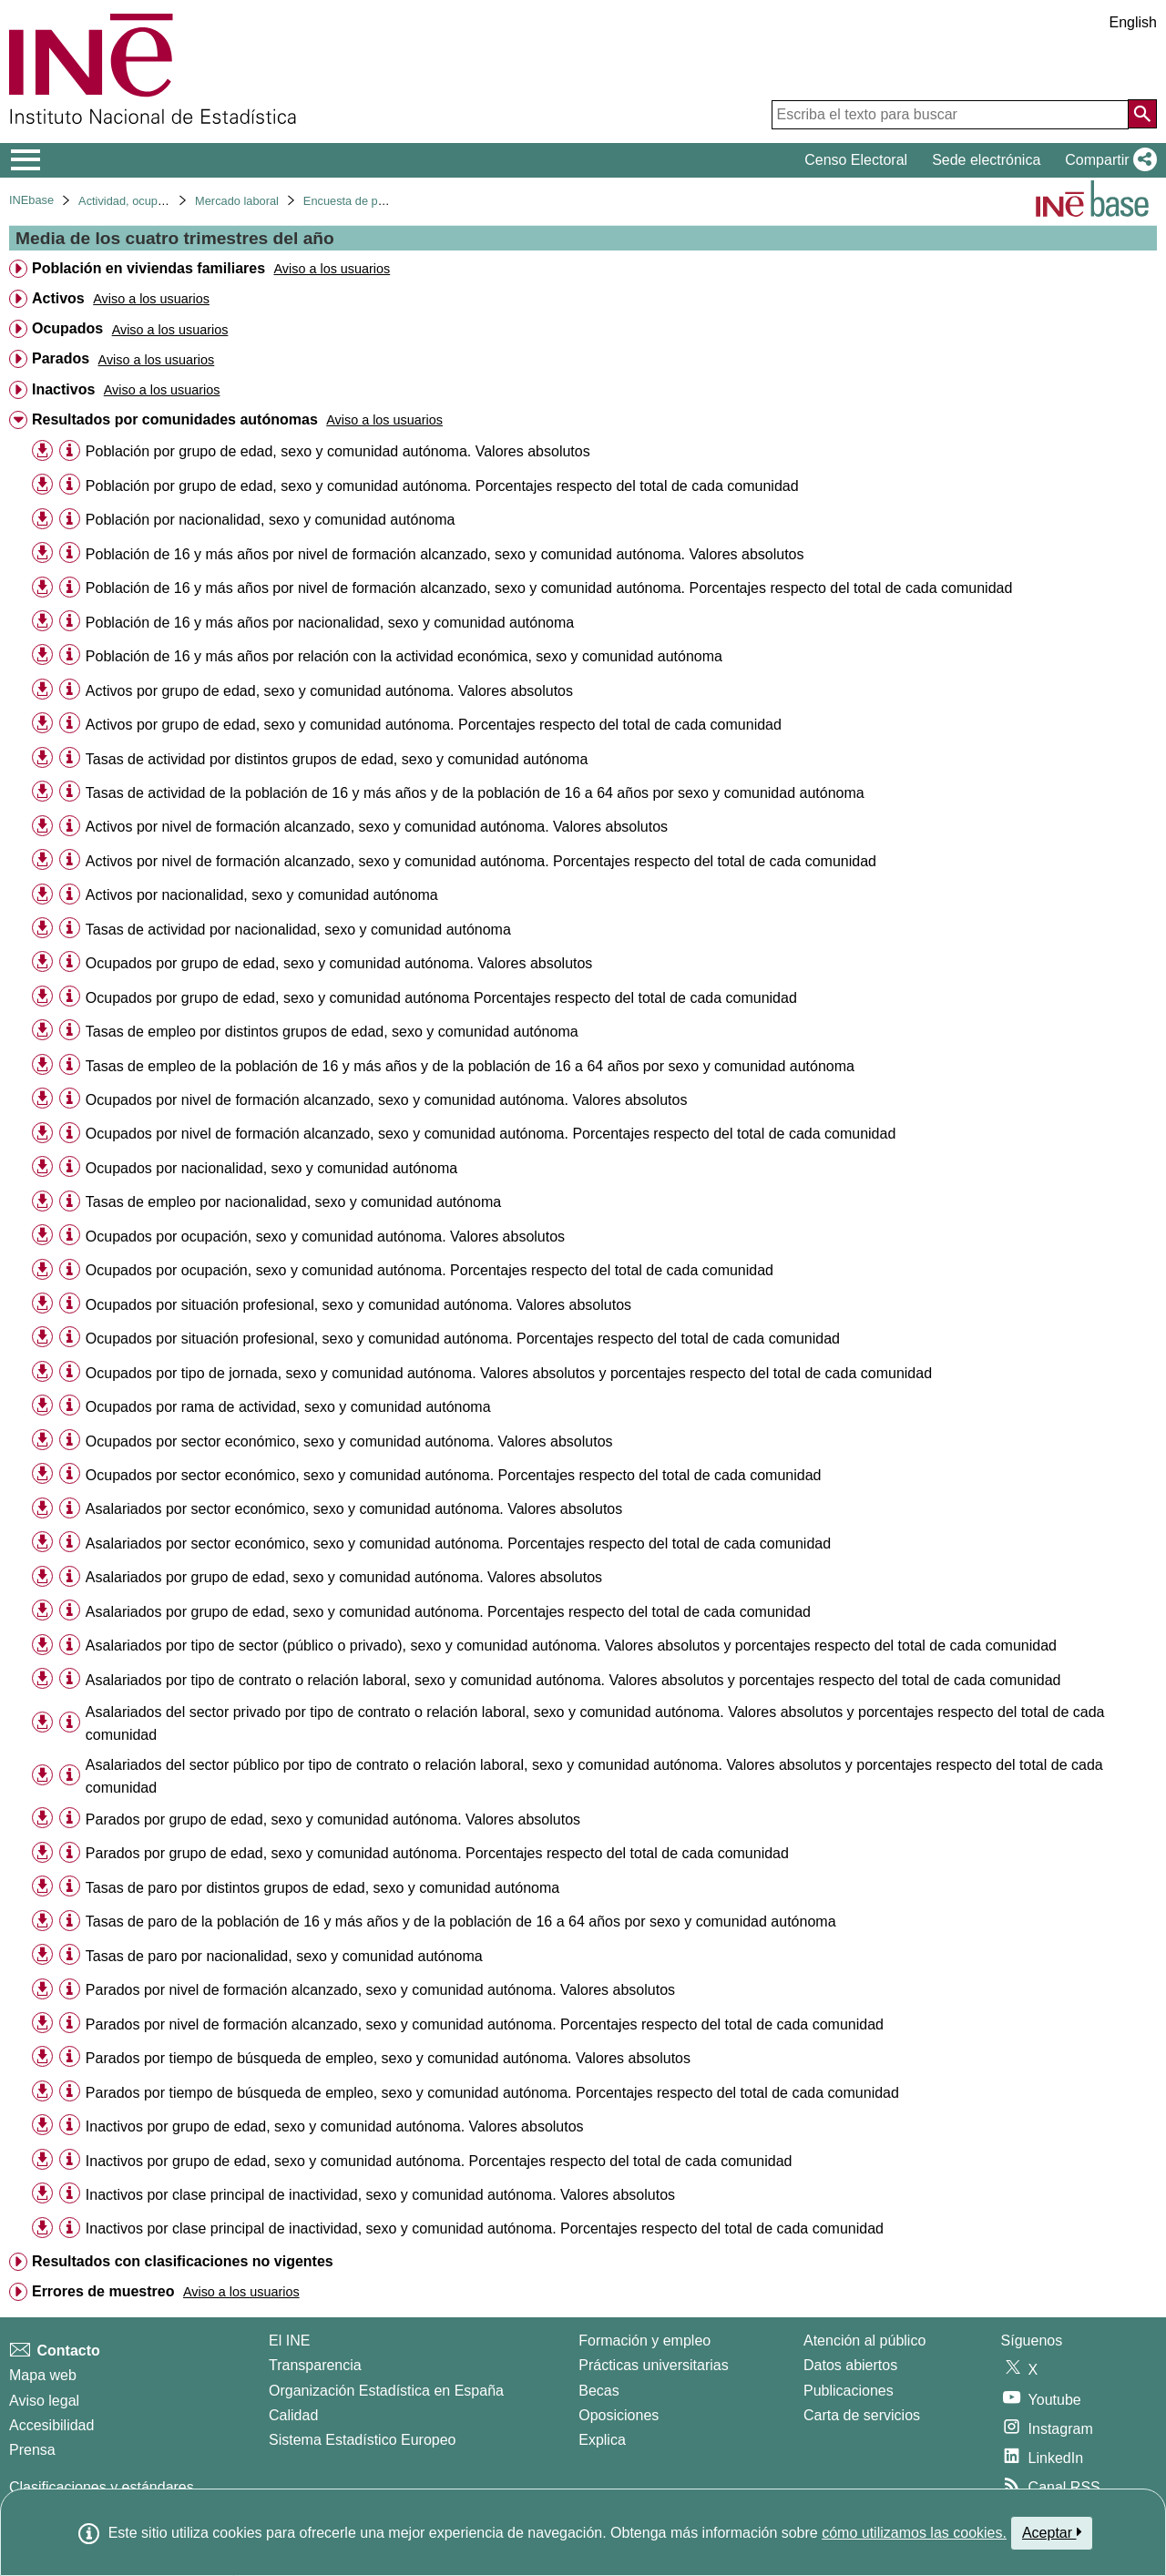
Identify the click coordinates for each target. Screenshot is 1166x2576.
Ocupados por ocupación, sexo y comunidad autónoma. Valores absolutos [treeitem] (325, 1236)
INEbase (31, 200)
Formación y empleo (644, 2340)
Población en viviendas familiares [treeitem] (148, 268)
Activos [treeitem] (58, 298)
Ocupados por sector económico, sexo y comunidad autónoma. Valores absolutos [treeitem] (349, 1441)
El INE (289, 2340)
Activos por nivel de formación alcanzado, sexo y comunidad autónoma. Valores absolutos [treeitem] (377, 826)
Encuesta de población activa (379, 201)
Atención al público (864, 2340)
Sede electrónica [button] (986, 160)
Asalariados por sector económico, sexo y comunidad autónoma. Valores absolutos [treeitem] (354, 1509)
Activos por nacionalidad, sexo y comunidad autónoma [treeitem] (262, 895)
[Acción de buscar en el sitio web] (1142, 113)
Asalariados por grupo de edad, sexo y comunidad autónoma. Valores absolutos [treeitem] (344, 1577)
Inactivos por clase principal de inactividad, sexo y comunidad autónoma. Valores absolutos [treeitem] (380, 2195)
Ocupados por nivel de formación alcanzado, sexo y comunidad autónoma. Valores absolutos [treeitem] (387, 1100)
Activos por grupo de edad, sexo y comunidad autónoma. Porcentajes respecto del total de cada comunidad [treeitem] (434, 724)
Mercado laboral (237, 201)
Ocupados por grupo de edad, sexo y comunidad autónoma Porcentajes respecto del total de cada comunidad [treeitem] (441, 998)
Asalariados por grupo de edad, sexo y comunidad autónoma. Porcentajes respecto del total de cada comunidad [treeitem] (448, 1612)
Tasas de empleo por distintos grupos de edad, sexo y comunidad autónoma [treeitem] (332, 1031)
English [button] (1133, 22)
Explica (602, 2440)
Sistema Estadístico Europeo (362, 2440)
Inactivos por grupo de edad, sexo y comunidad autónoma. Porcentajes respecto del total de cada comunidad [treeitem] (439, 2161)
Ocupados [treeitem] (67, 328)
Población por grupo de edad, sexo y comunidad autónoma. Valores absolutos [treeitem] (338, 451)
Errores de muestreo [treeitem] (103, 2291)
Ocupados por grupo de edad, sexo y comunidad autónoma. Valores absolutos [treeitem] (339, 963)
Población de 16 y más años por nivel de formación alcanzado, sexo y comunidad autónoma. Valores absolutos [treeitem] (445, 554)
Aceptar (1051, 2532)
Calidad (293, 2415)
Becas (598, 2390)
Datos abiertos (850, 2365)
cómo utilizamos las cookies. (914, 2532)
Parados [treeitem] (60, 358)
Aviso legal (44, 2400)
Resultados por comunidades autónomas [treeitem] (175, 419)
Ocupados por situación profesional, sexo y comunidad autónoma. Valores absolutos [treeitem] (358, 1305)
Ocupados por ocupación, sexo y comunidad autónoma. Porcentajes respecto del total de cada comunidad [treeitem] (429, 1270)
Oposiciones (618, 2415)
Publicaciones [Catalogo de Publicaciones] (848, 2390)
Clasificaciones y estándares (101, 2487)
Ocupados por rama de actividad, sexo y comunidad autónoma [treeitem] (288, 1407)
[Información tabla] (69, 450)
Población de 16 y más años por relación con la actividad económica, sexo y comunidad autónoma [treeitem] (404, 656)
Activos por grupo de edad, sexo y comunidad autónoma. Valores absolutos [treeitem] (329, 691)
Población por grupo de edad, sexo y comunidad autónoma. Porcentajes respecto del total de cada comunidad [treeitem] (442, 486)
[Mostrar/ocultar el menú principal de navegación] (26, 160)
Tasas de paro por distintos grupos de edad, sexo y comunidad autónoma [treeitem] (322, 1888)
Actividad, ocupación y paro (149, 201)
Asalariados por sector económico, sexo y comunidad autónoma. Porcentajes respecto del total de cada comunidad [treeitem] (458, 1543)
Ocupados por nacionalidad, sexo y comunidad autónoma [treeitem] (271, 1168)
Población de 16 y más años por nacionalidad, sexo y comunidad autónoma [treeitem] (330, 622)
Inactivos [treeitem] (63, 389)
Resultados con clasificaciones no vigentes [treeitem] (182, 2261)
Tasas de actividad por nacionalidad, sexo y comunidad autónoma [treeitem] (298, 929)
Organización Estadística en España (386, 2390)
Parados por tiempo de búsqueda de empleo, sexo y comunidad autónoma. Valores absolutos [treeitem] (388, 2058)
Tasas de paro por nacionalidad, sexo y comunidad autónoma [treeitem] (284, 1956)
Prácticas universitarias (653, 2365)
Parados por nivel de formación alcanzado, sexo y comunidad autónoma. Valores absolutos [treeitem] (380, 1990)
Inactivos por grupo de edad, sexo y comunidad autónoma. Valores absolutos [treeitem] (335, 2126)
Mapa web (43, 2375)
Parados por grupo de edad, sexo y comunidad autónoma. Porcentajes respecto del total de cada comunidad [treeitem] (437, 1853)
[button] (1107, 160)
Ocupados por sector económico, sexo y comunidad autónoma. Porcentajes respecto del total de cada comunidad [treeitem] (454, 1475)
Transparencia (315, 2365)
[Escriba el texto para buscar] (950, 114)
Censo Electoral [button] (855, 160)
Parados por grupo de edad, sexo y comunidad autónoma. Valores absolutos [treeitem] (333, 1819)
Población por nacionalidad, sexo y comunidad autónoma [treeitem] (270, 519)
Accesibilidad (51, 2425)
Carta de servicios (861, 2415)
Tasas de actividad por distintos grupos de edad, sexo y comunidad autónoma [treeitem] (337, 759)
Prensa (32, 2450)
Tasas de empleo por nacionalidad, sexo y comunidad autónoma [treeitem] (293, 1202)
